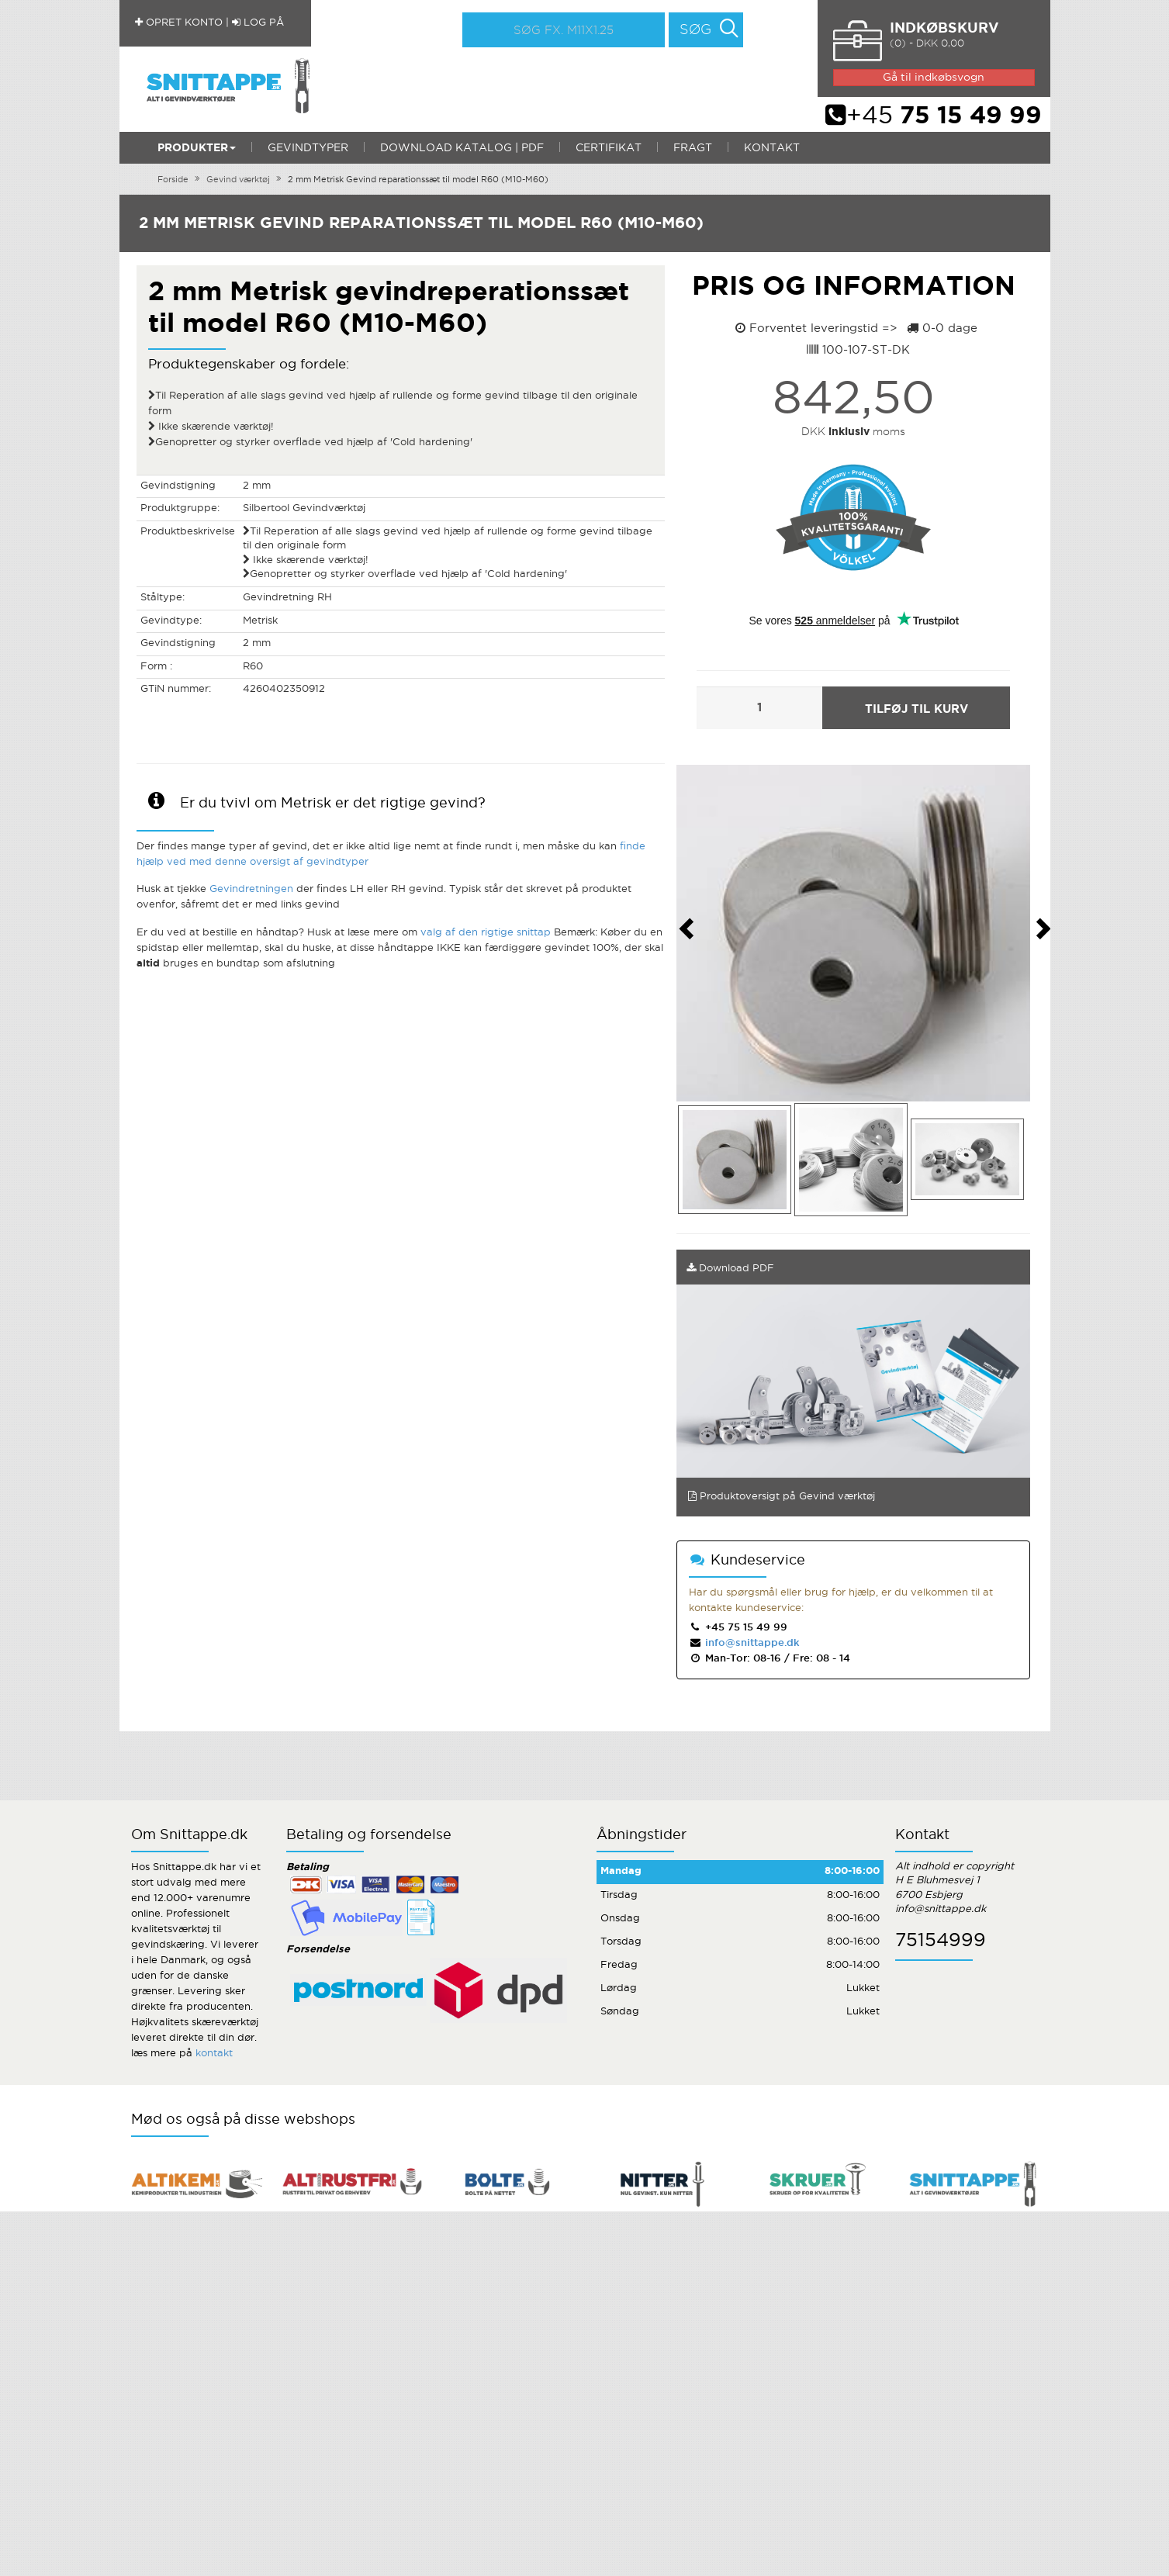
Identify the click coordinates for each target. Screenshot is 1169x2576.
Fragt (692, 148)
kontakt (214, 2053)
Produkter (196, 148)
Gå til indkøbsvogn (933, 77)
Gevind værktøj (238, 180)
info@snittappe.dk (751, 1643)
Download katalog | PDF (462, 148)
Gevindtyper (308, 148)
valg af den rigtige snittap (485, 932)
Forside (172, 180)
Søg (695, 30)
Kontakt (772, 148)
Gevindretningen (251, 889)
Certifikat (609, 148)
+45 (933, 116)
